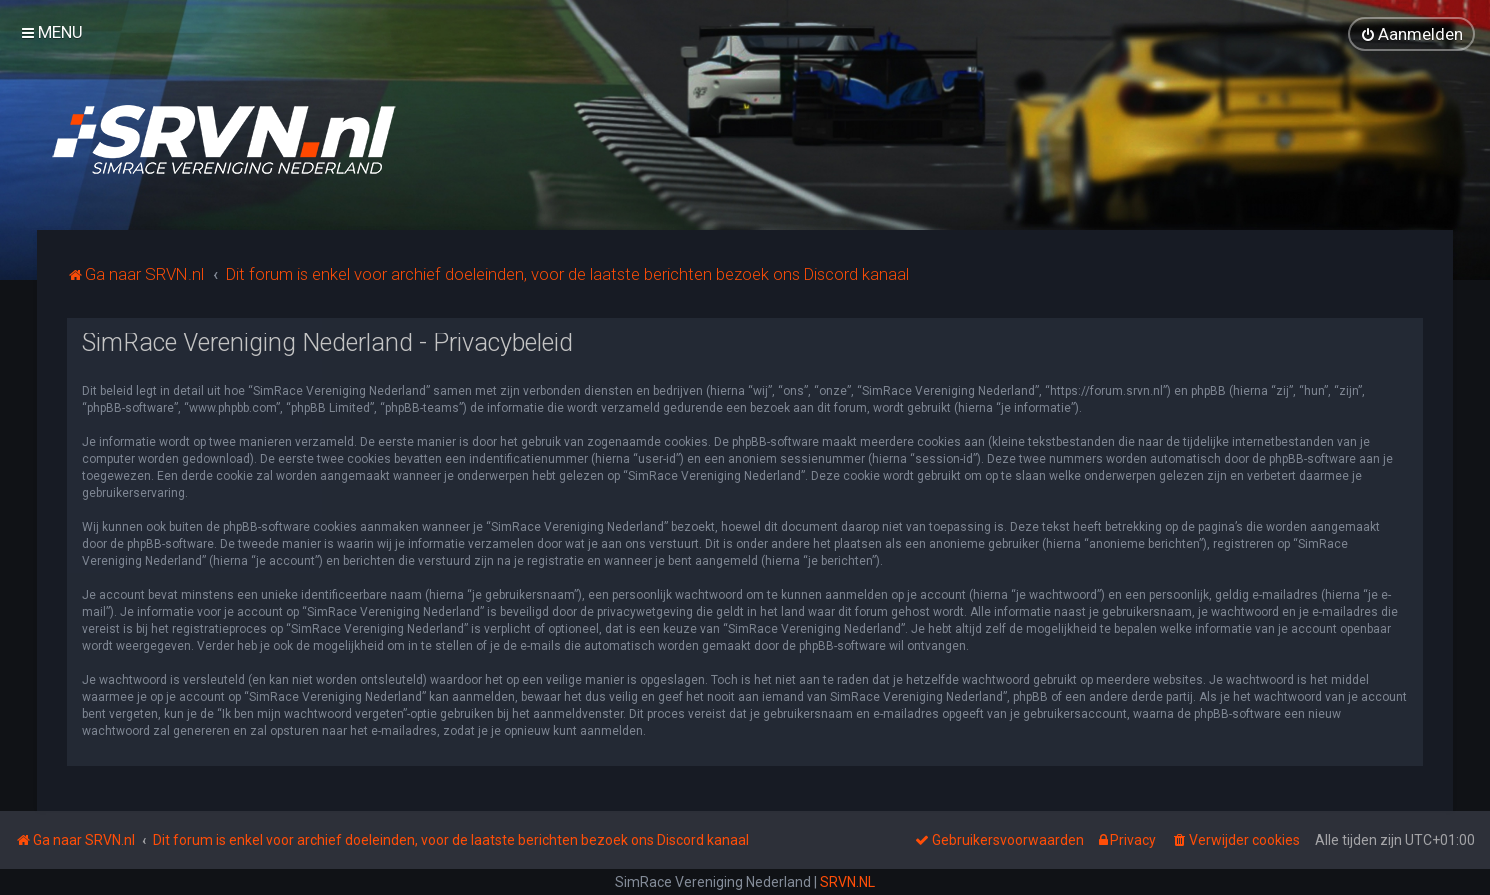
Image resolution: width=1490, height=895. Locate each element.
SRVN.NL (847, 882)
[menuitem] (1411, 34)
